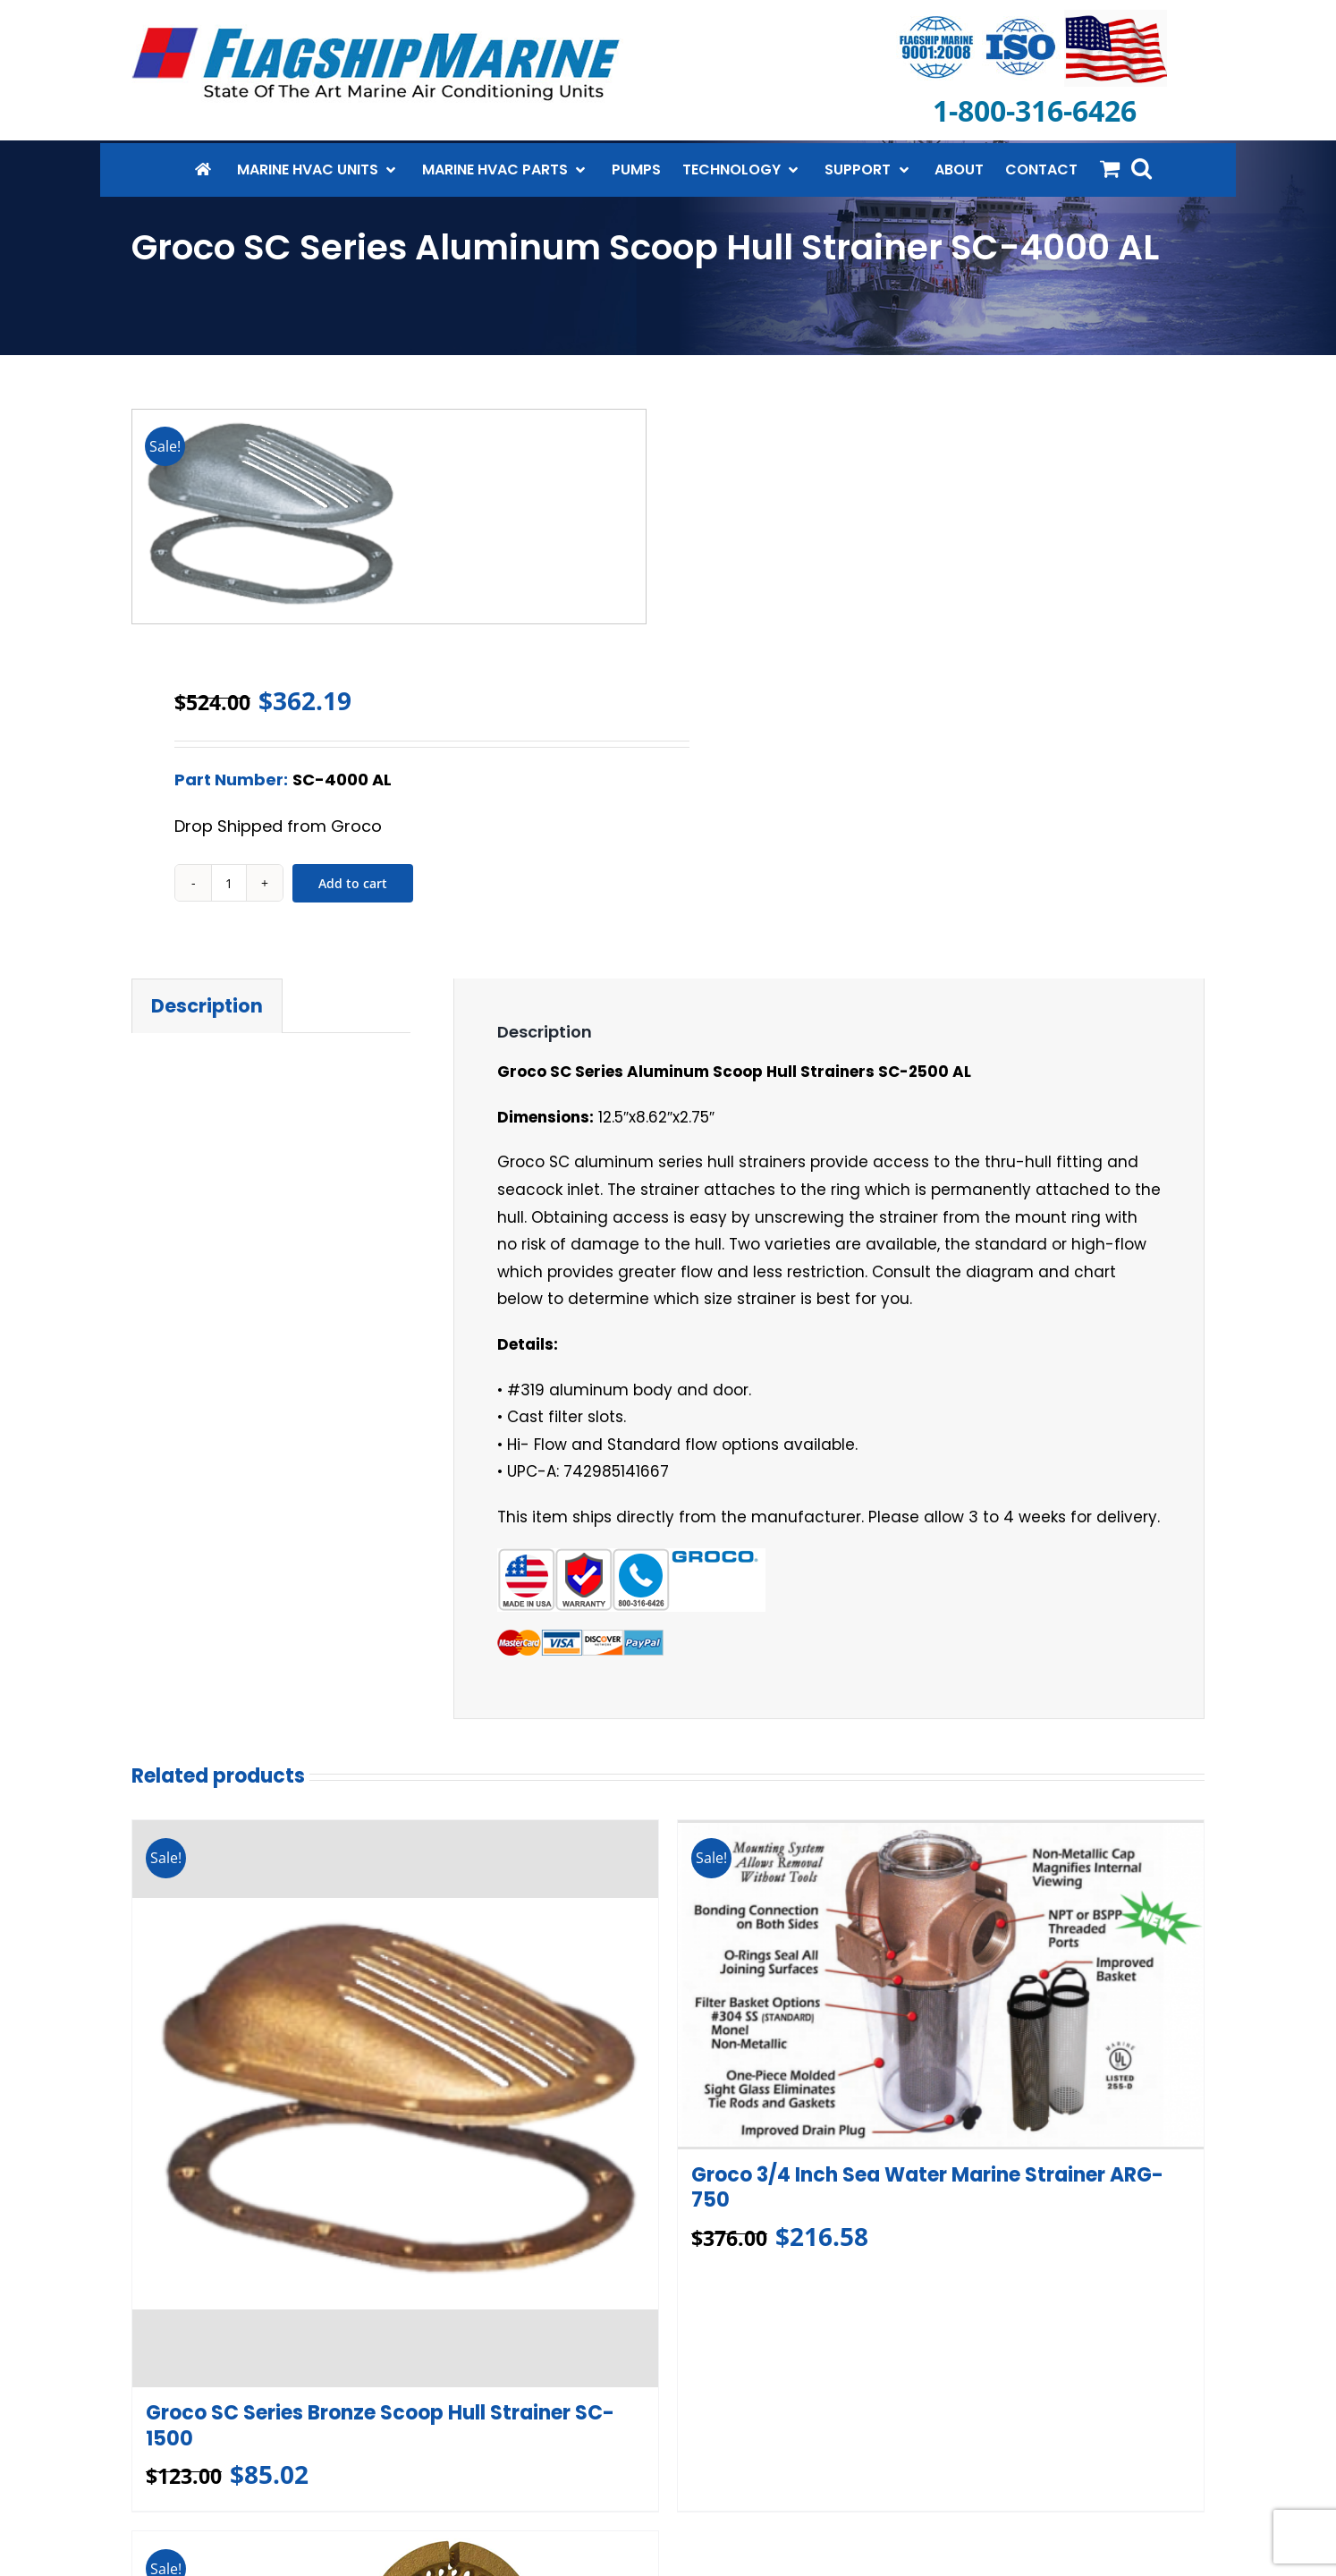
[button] (1141, 168)
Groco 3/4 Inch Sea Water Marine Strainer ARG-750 (927, 2187)
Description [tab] (207, 1006)
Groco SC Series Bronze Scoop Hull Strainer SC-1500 (380, 2426)
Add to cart (352, 883)
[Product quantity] (229, 883)
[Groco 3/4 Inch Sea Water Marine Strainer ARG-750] (941, 1984)
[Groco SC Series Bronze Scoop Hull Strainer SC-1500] (395, 2103)
